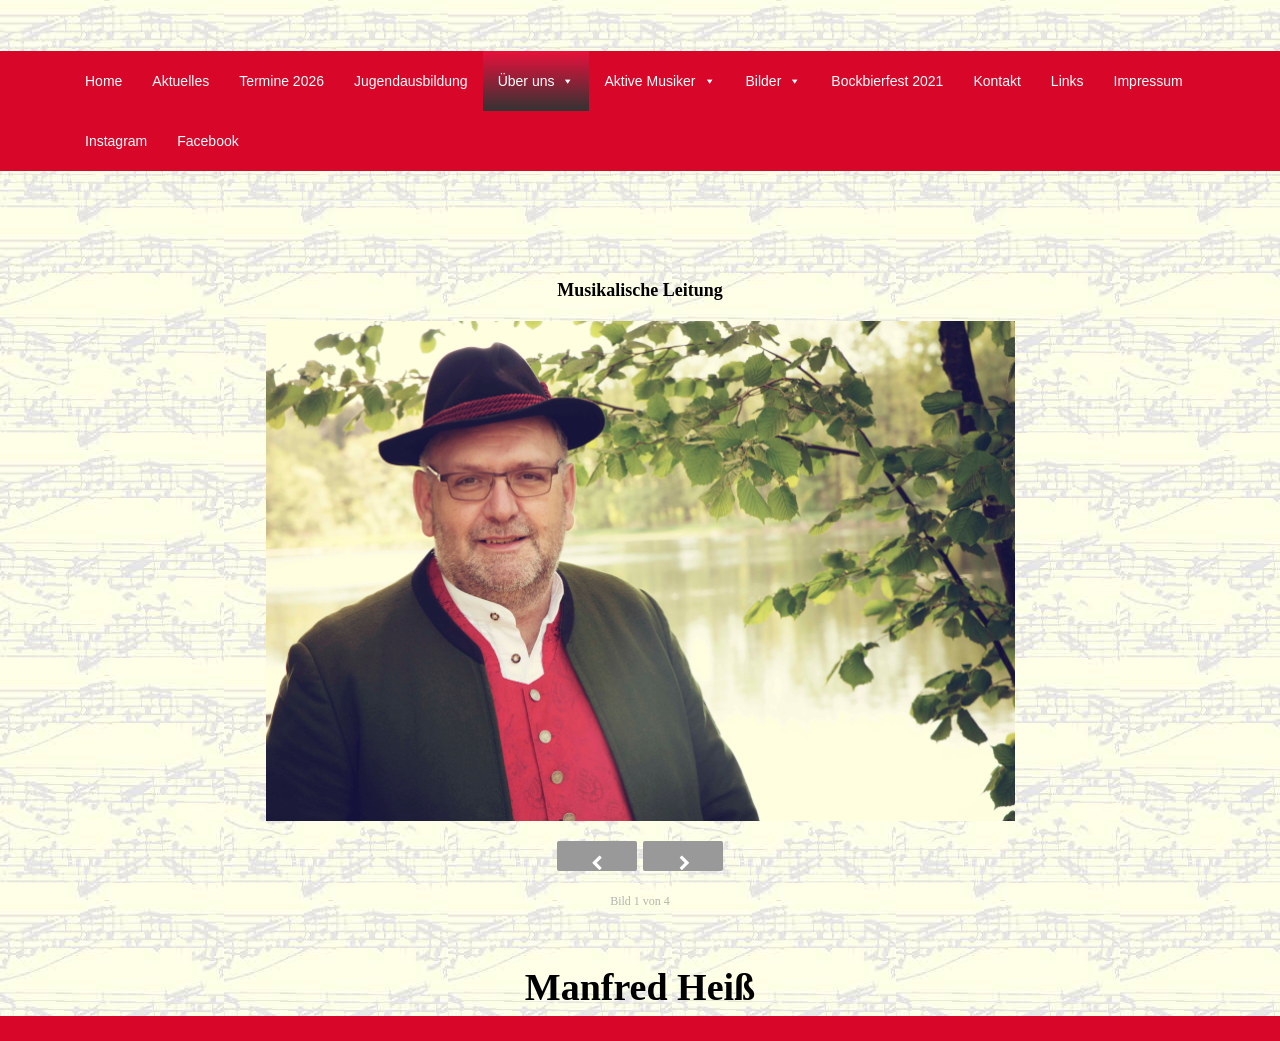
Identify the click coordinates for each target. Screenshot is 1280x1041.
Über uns (536, 81)
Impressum (1148, 81)
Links (1067, 81)
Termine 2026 (281, 81)
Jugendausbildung (411, 81)
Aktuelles (180, 81)
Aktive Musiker (659, 81)
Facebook (207, 141)
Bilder (774, 81)
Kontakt (996, 81)
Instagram (116, 141)
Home (103, 81)
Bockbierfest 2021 (887, 81)
